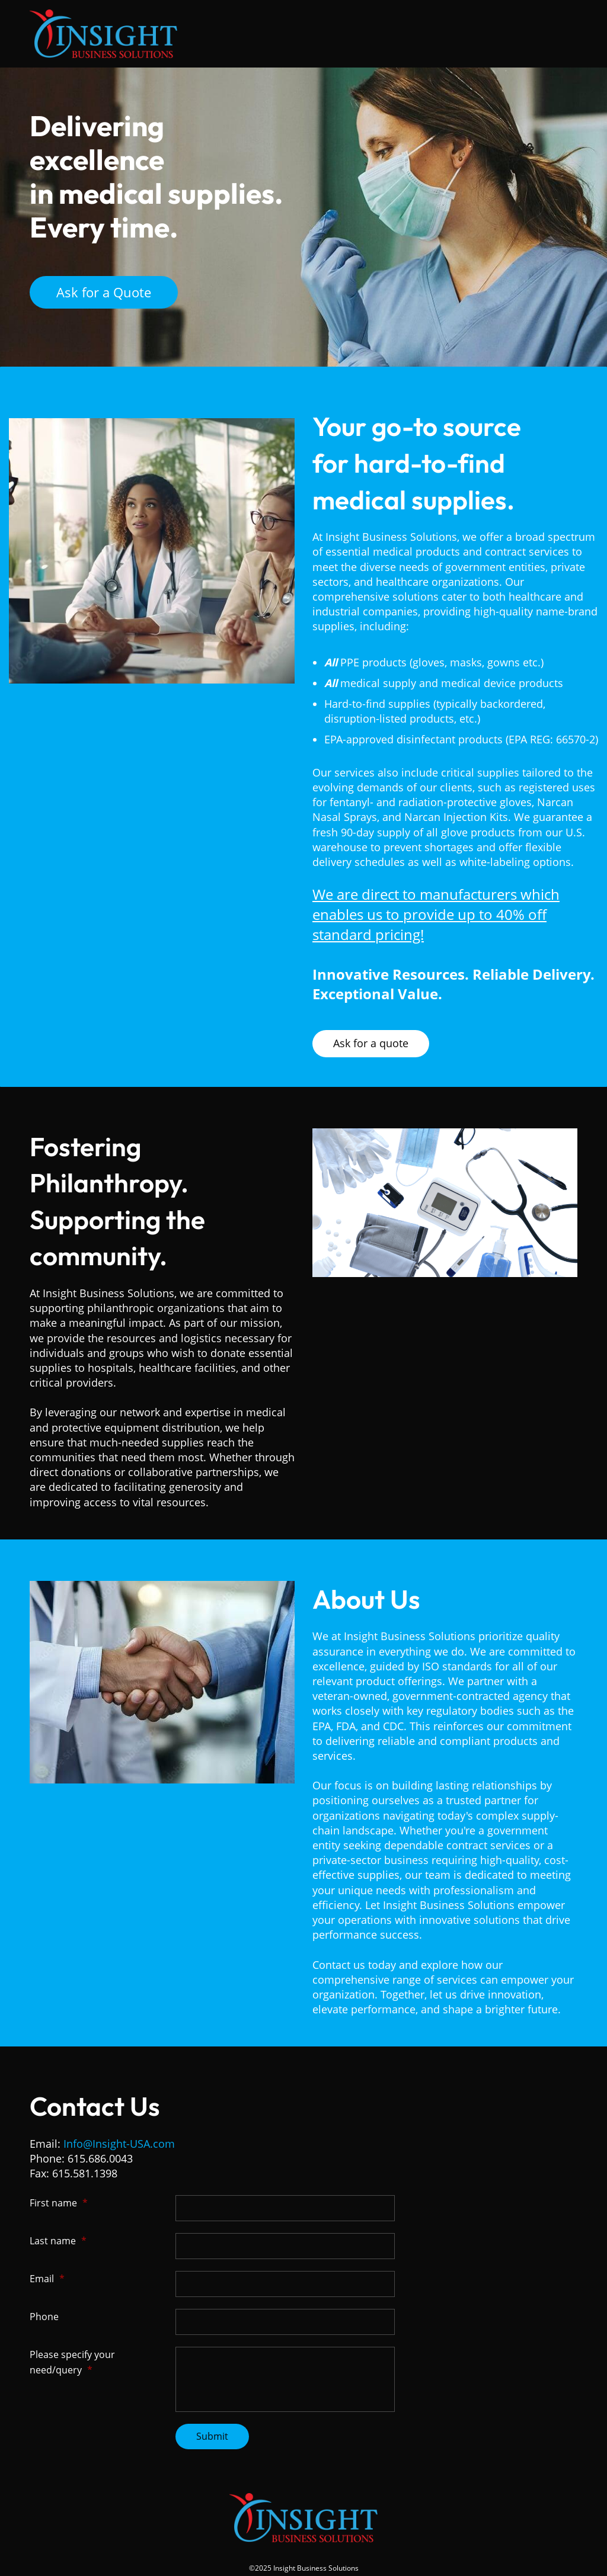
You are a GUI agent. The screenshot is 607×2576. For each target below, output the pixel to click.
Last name (58, 2240)
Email (47, 2278)
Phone (44, 2316)
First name (59, 2202)
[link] (444, 1135)
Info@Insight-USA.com (119, 2143)
